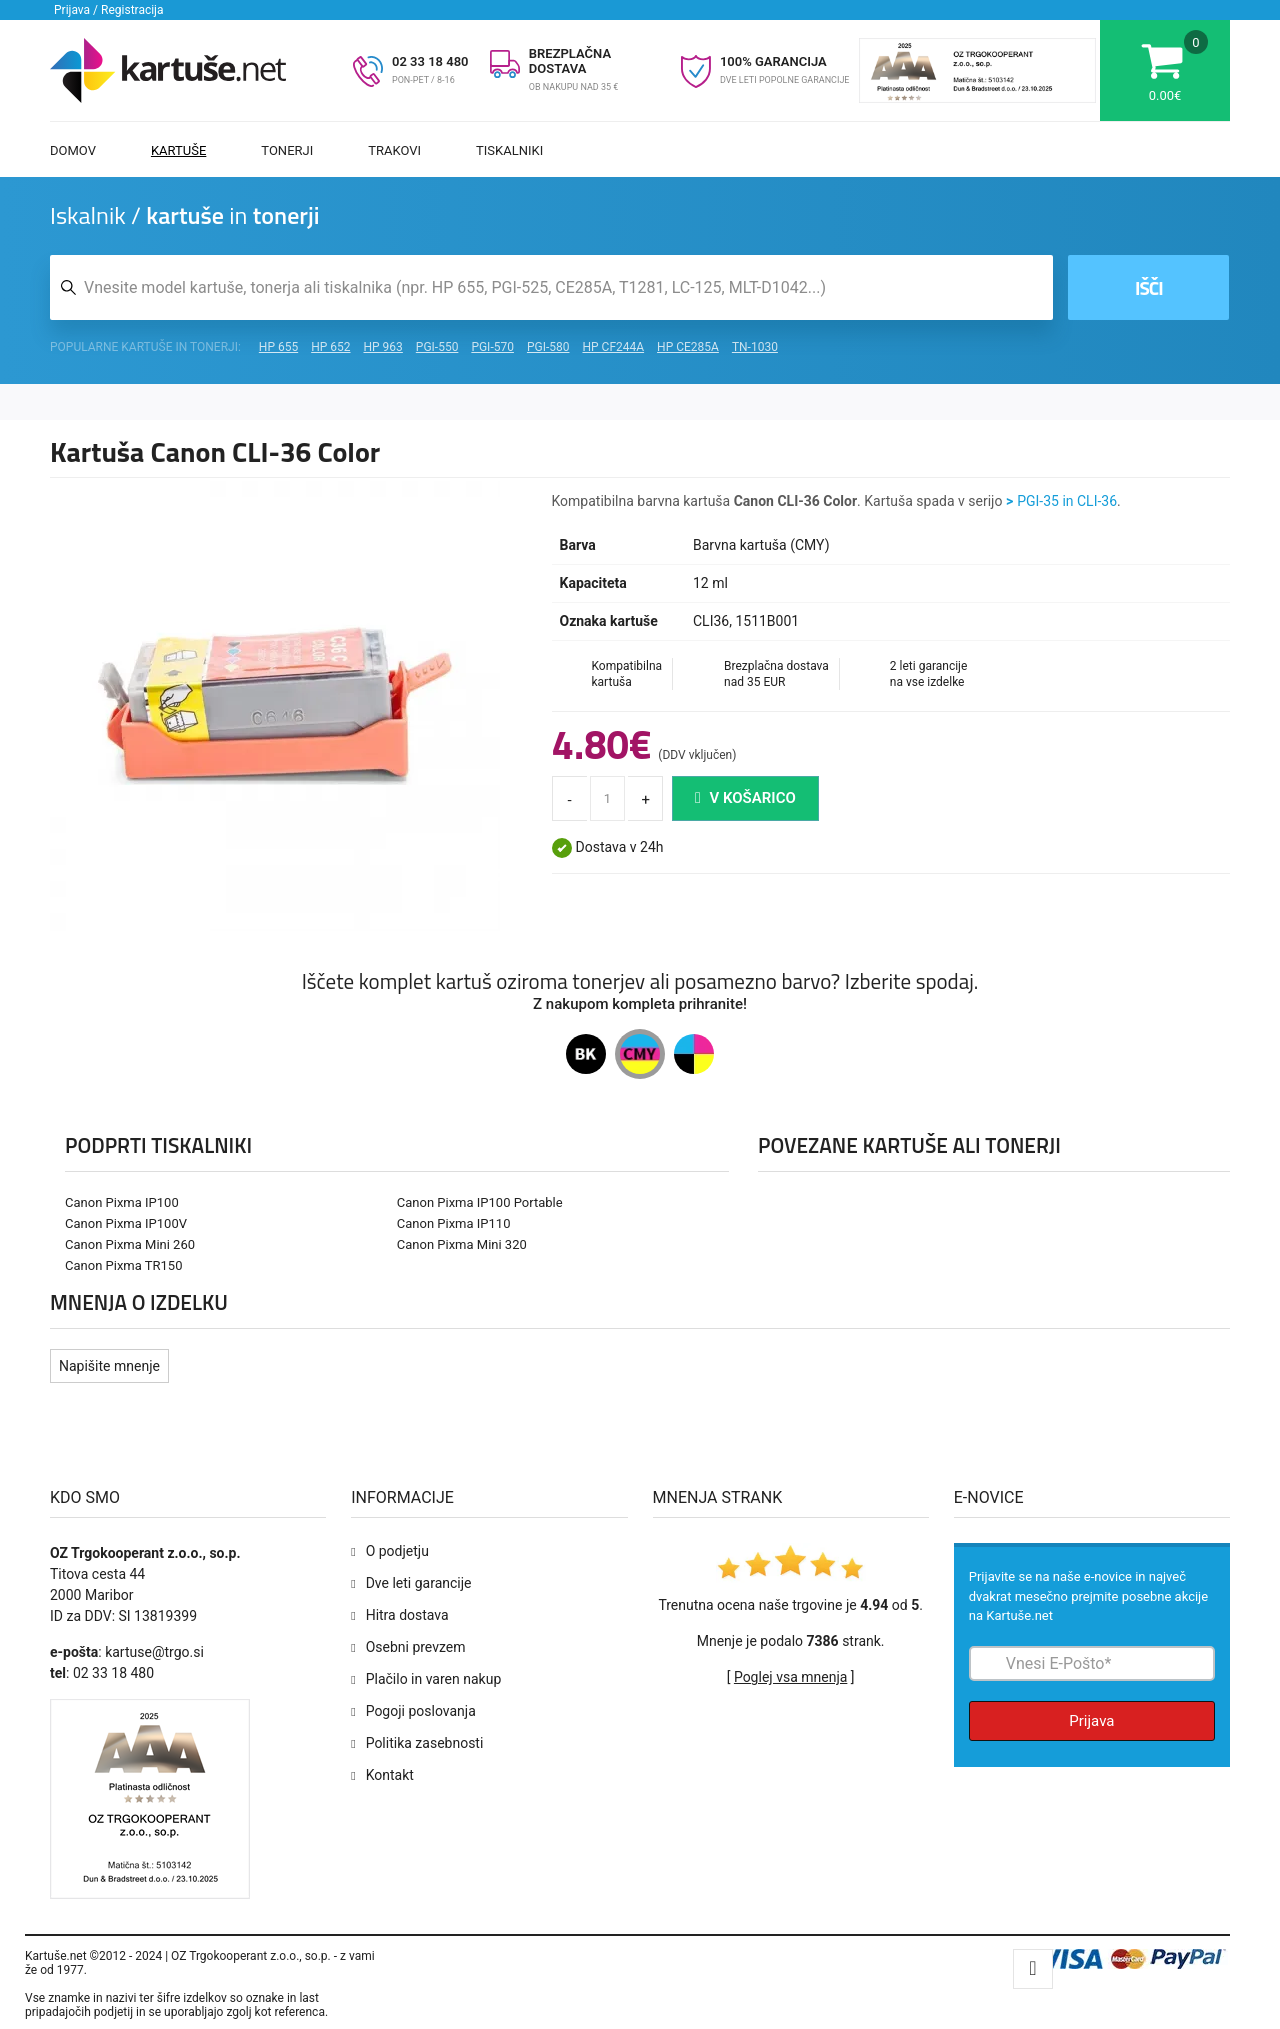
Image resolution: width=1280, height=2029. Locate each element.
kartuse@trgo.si (154, 1652)
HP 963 (383, 347)
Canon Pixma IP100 (122, 1202)
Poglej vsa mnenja (790, 1677)
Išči (1144, 287)
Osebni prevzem (416, 1647)
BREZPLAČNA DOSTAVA (570, 61)
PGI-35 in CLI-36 (1067, 501)
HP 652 (330, 347)
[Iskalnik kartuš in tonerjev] (551, 287)
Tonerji (287, 150)
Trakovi (394, 150)
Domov (73, 150)
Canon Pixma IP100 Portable (480, 1202)
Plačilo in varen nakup (434, 1679)
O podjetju (397, 1551)
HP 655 (278, 347)
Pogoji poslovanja (421, 1711)
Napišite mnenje (109, 1366)
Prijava (1091, 1721)
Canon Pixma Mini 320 (462, 1244)
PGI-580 (548, 347)
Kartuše (178, 150)
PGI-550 (437, 347)
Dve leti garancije (419, 1583)
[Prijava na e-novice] (1092, 1663)
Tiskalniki (509, 150)
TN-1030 (755, 347)
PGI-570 (492, 347)
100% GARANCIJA (773, 61)
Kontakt (390, 1775)
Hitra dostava (407, 1615)
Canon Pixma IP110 (454, 1223)
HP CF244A (613, 347)
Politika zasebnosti (425, 1743)
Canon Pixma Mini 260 (130, 1244)
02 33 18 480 (430, 61)
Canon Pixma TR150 (123, 1265)
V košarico (745, 798)
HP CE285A (688, 347)
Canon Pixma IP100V (126, 1223)
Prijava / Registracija (109, 10)
